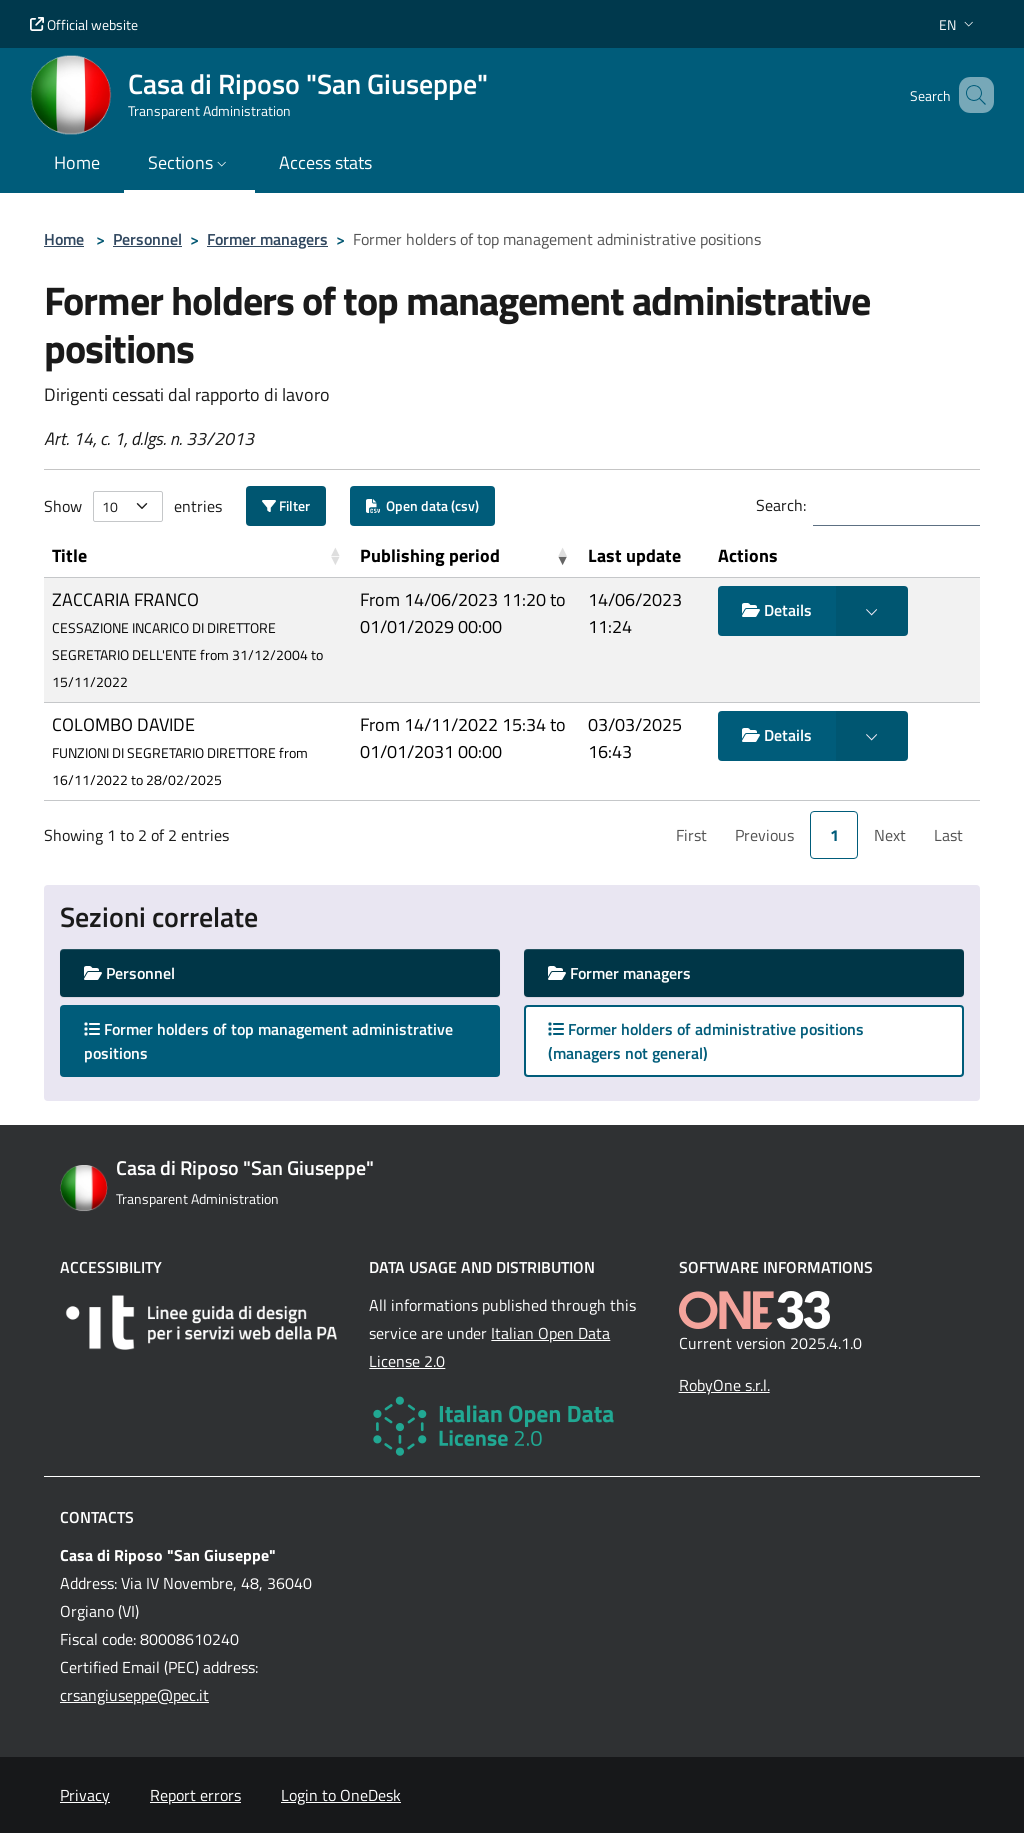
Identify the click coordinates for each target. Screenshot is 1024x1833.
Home (64, 239)
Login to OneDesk (341, 1795)
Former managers (267, 239)
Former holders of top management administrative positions (268, 1041)
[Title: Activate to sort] (198, 556)
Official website (84, 24)
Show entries (133, 506)
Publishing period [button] (430, 555)
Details (777, 610)
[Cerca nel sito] (970, 95)
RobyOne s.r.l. (724, 1385)
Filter (286, 505)
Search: (781, 505)
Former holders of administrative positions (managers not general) (706, 1041)
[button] (958, 24)
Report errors (195, 1795)
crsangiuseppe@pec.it (134, 1695)
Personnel (147, 239)
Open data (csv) (422, 505)
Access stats (325, 162)
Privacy (85, 1795)
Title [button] (69, 555)
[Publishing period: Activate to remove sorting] (465, 556)
